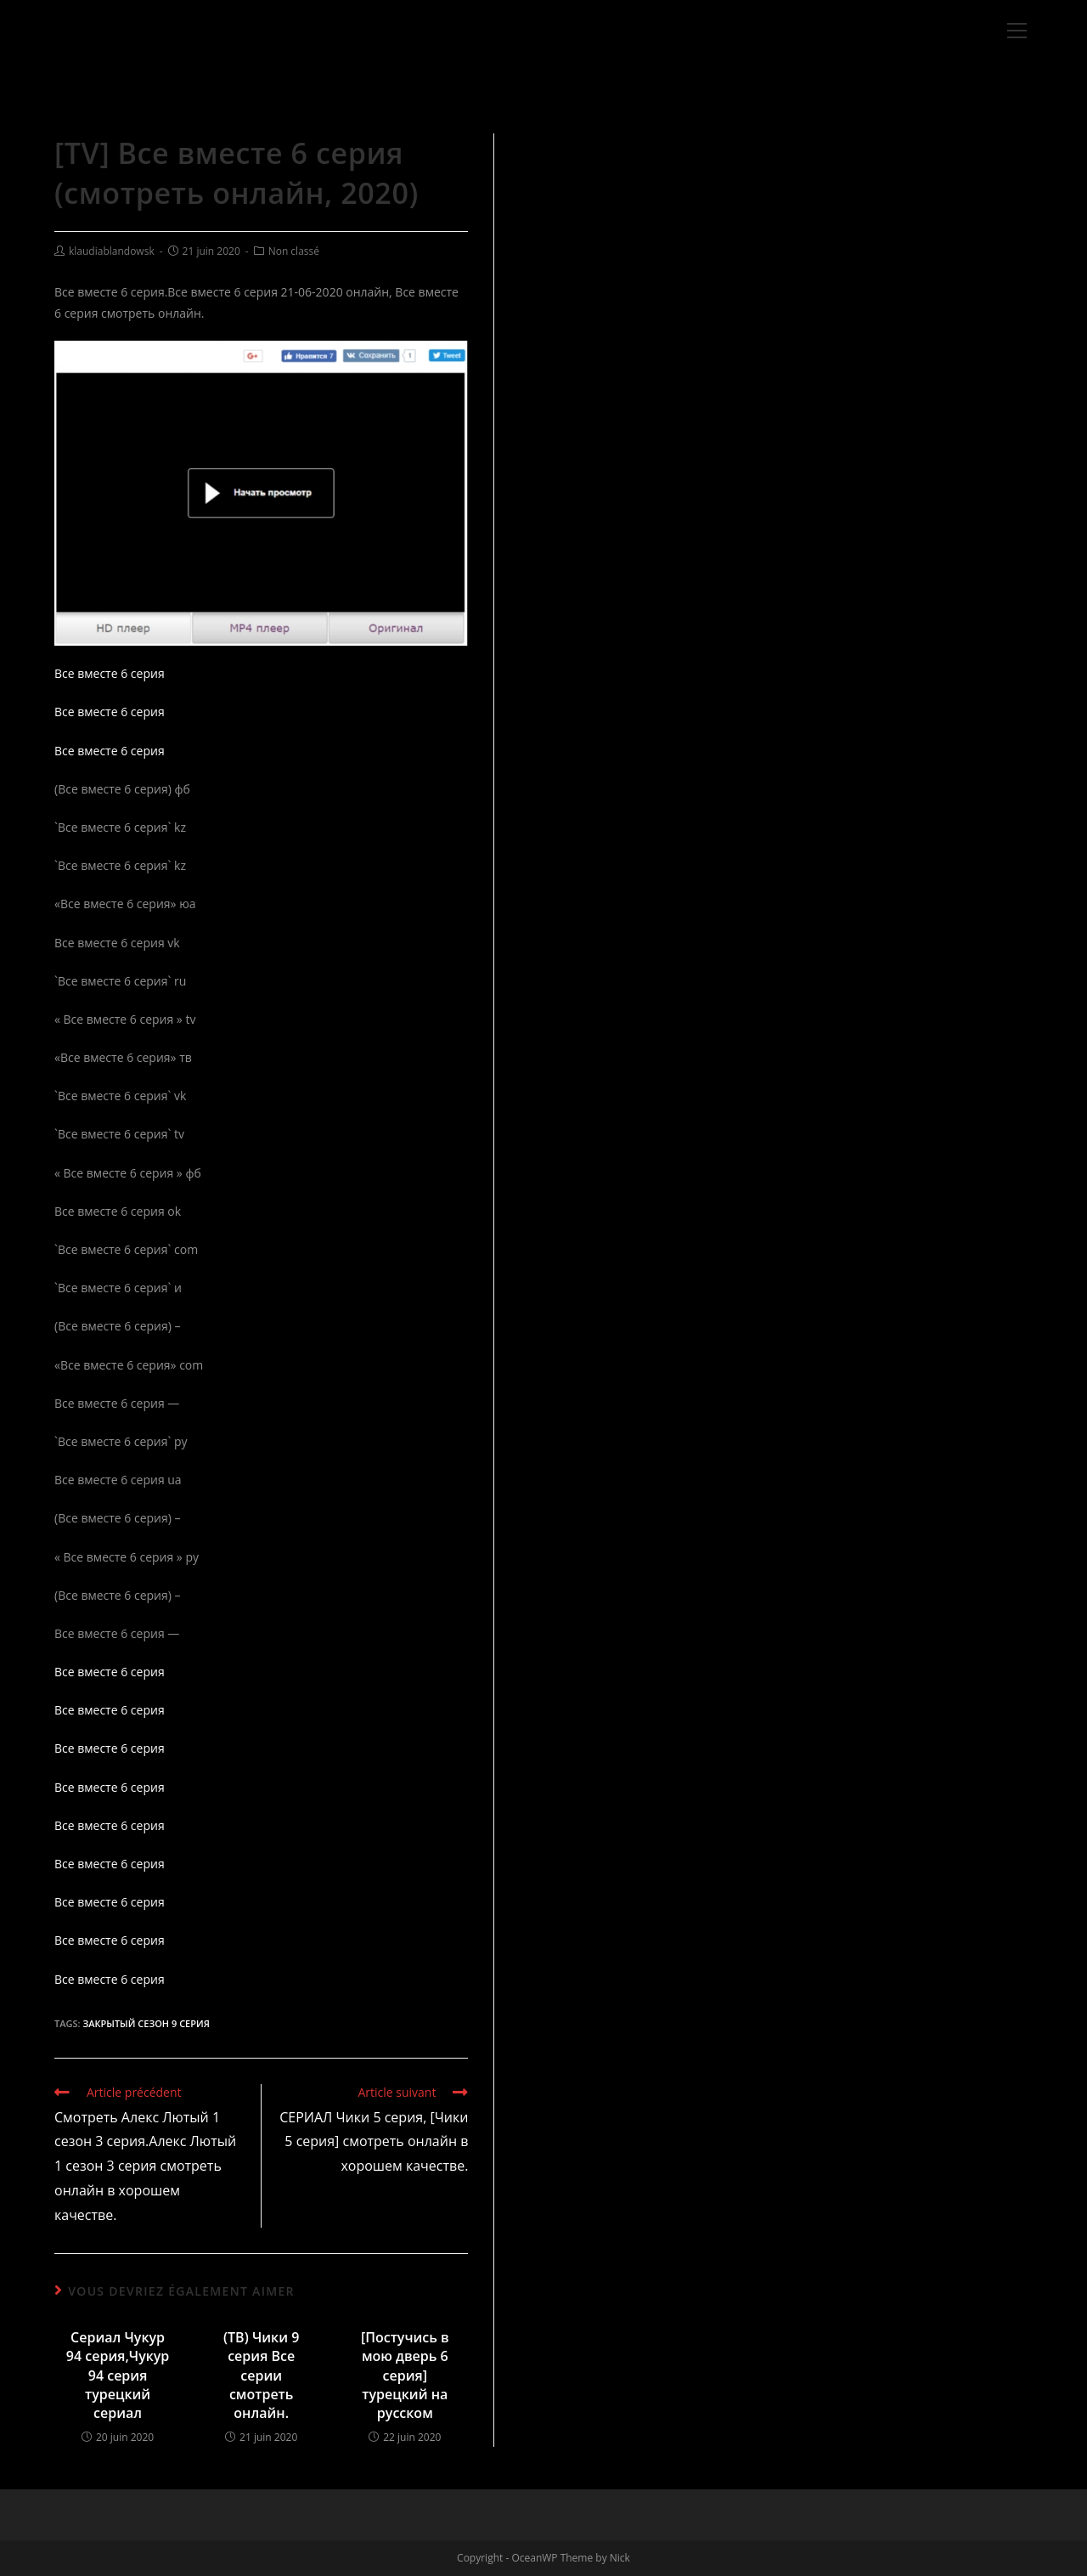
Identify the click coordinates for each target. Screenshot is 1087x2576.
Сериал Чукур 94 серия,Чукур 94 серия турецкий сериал (118, 2375)
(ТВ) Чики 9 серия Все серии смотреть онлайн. (261, 2375)
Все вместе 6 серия (109, 673)
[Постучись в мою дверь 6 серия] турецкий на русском (405, 2375)
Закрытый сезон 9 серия (145, 2023)
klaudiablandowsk (112, 251)
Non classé (293, 251)
